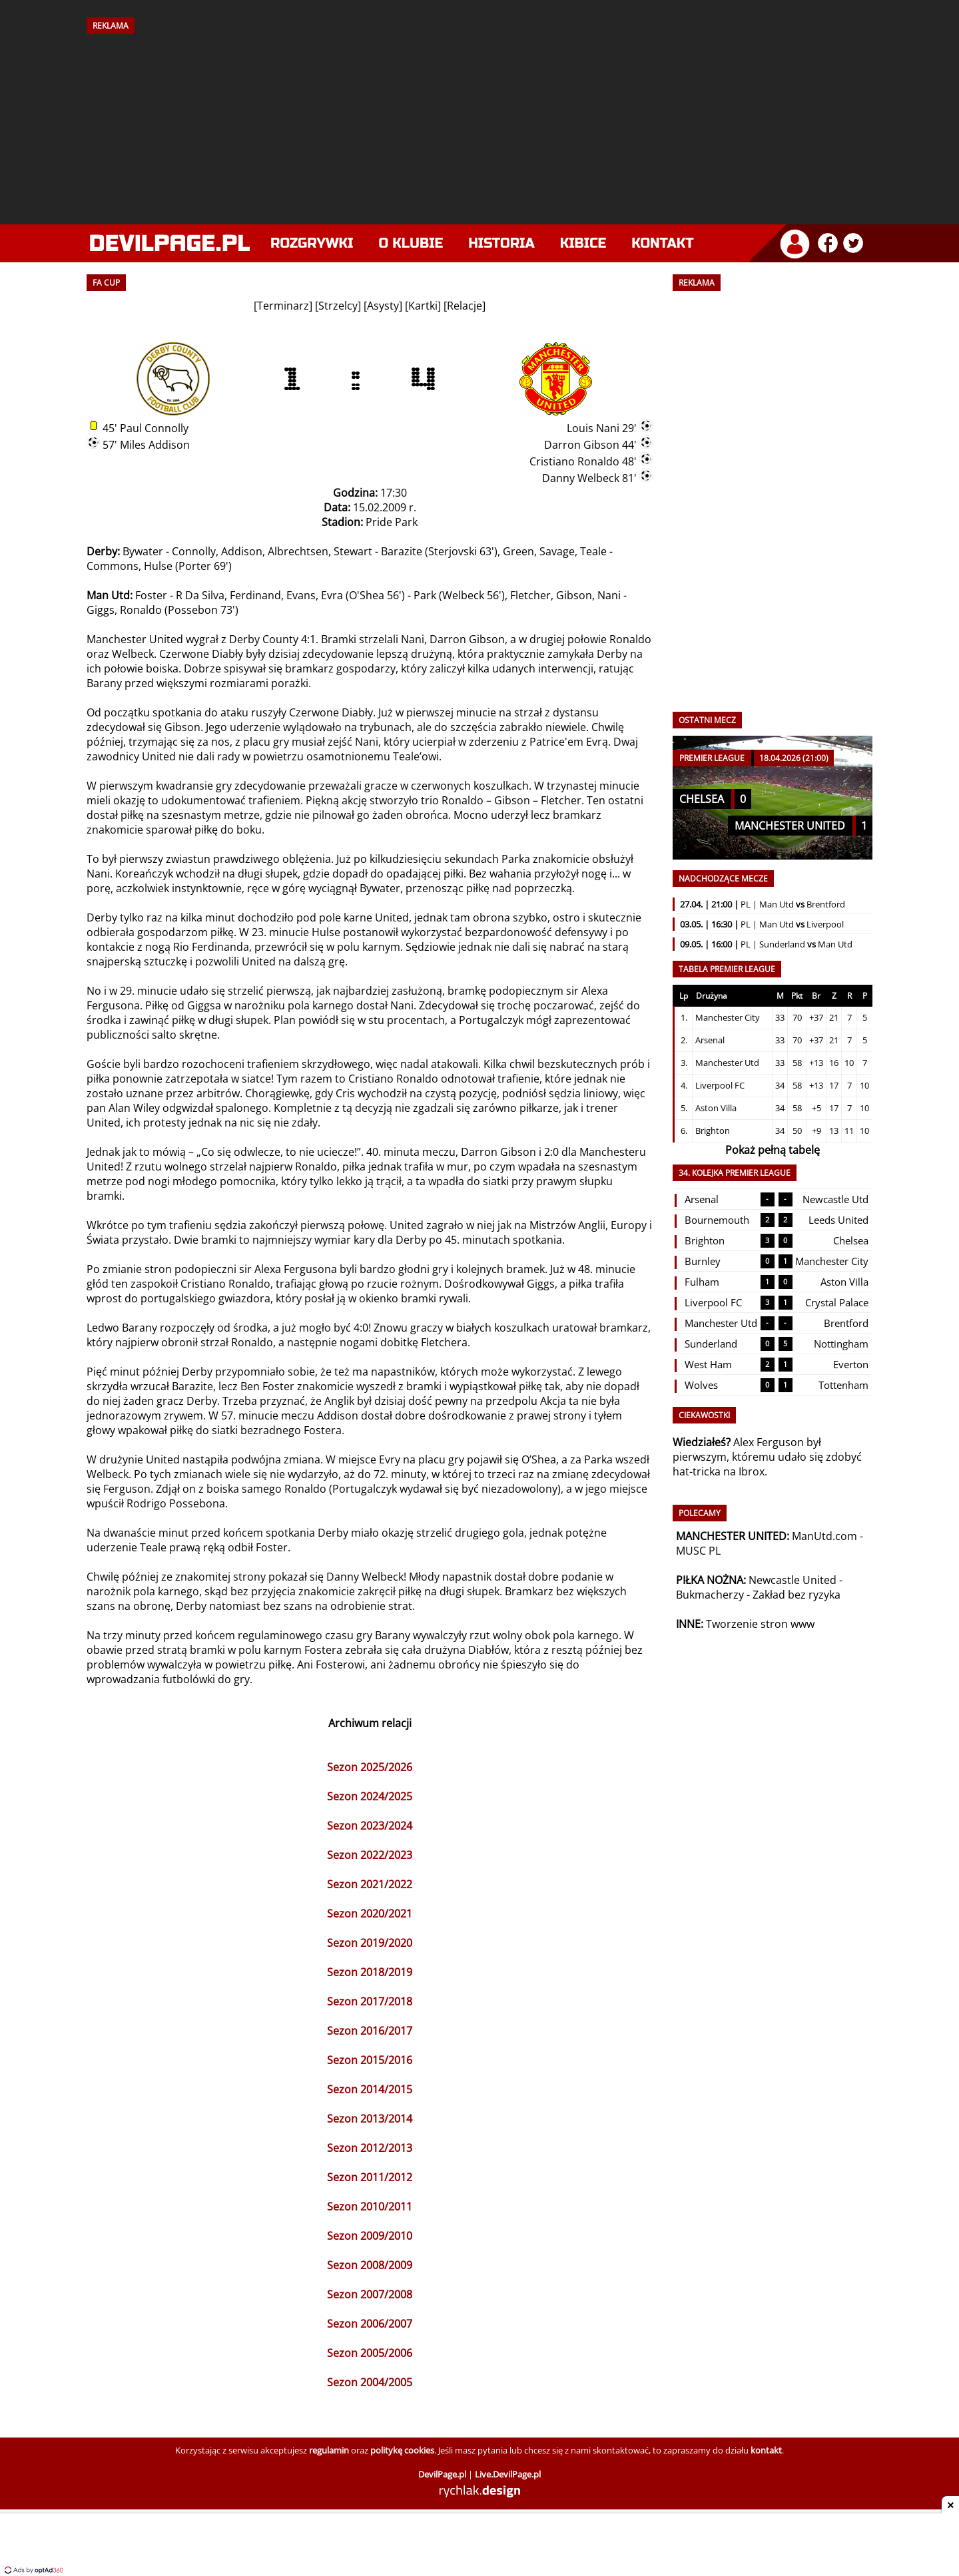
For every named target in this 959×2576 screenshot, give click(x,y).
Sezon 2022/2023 (369, 1855)
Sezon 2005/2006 (369, 2353)
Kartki (423, 305)
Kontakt (662, 243)
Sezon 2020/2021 (369, 1913)
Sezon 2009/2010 (369, 2235)
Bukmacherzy (710, 1594)
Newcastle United (792, 1580)
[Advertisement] (479, 124)
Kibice (583, 243)
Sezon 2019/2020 (369, 1942)
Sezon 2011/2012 (369, 2177)
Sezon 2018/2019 (369, 1972)
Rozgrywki (312, 243)
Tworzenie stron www (760, 1624)
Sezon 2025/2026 (369, 1767)
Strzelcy (338, 305)
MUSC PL (698, 1550)
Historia (501, 243)
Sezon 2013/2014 (369, 2118)
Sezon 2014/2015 (369, 2089)
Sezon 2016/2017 (369, 2030)
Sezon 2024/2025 (369, 1796)
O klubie (411, 243)
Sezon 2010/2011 (369, 2206)
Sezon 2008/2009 (369, 2265)
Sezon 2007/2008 (369, 2294)
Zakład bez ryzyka (796, 1594)
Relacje (464, 305)
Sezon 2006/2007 (369, 2323)
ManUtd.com (824, 1536)
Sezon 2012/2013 (369, 2148)
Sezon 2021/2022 (369, 1884)
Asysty (383, 305)
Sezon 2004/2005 (369, 2382)
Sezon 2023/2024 (369, 1825)
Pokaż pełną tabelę (772, 1150)
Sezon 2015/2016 (369, 2060)
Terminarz (283, 305)
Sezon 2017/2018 (369, 2001)
